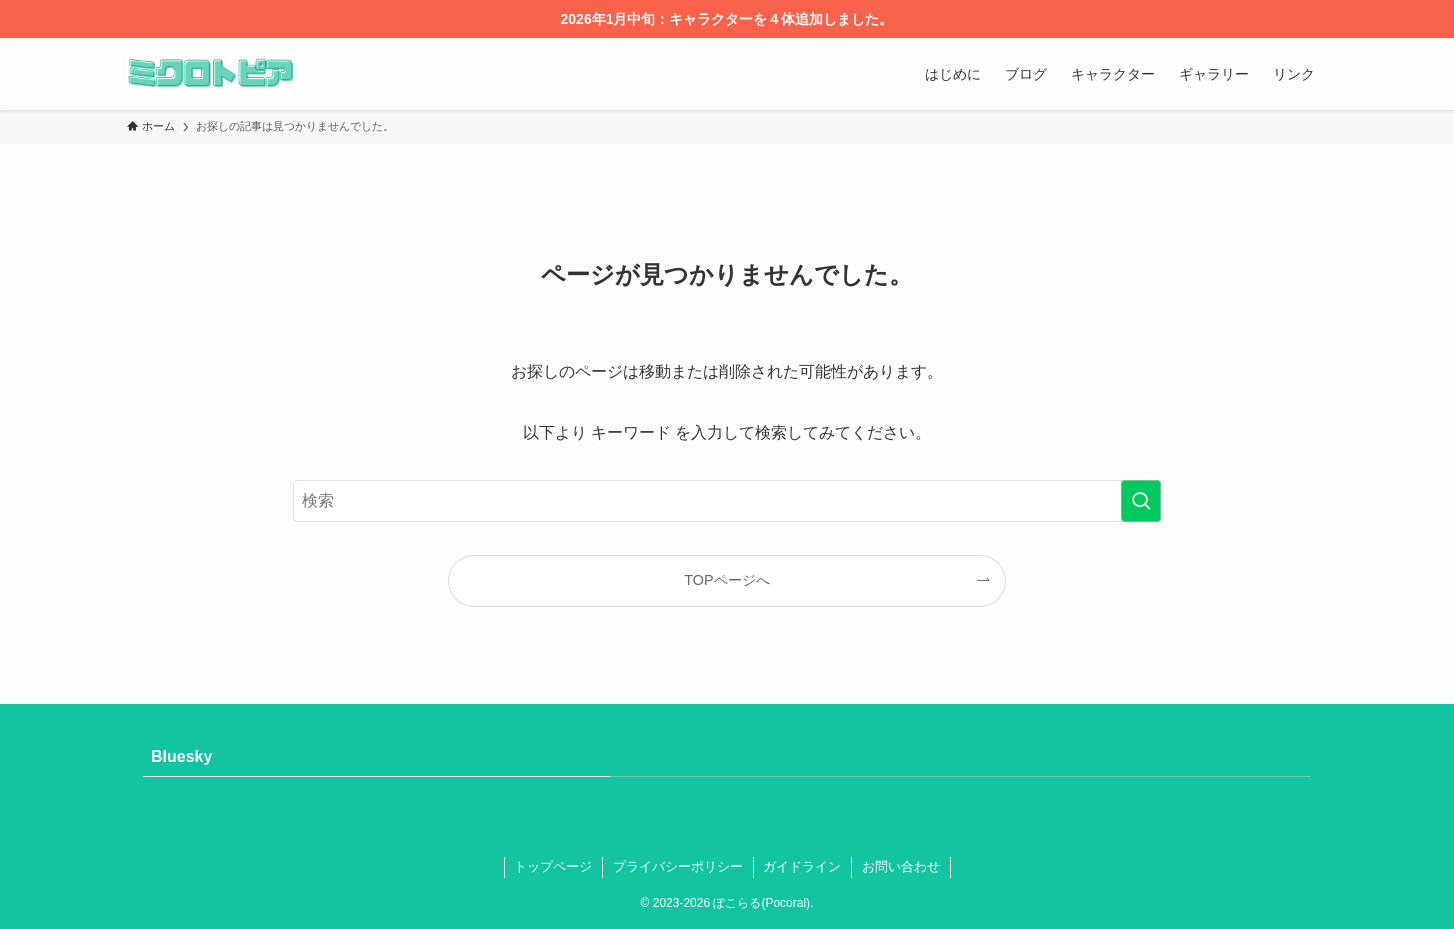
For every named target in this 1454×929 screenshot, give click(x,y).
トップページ (553, 866)
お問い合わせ (901, 866)
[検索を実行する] (1141, 501)
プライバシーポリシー (678, 866)
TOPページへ (726, 580)
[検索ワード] (727, 501)
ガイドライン (802, 866)
